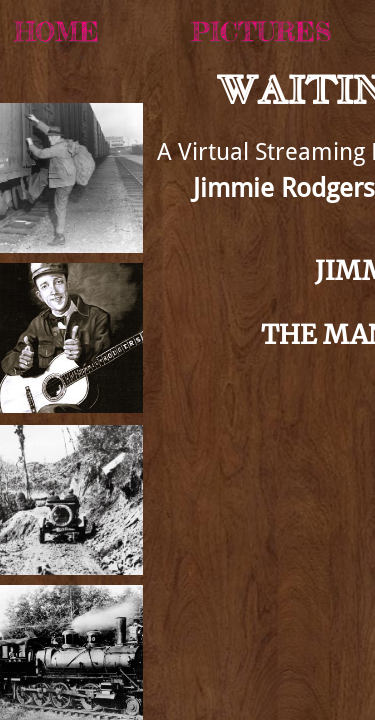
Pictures (261, 31)
